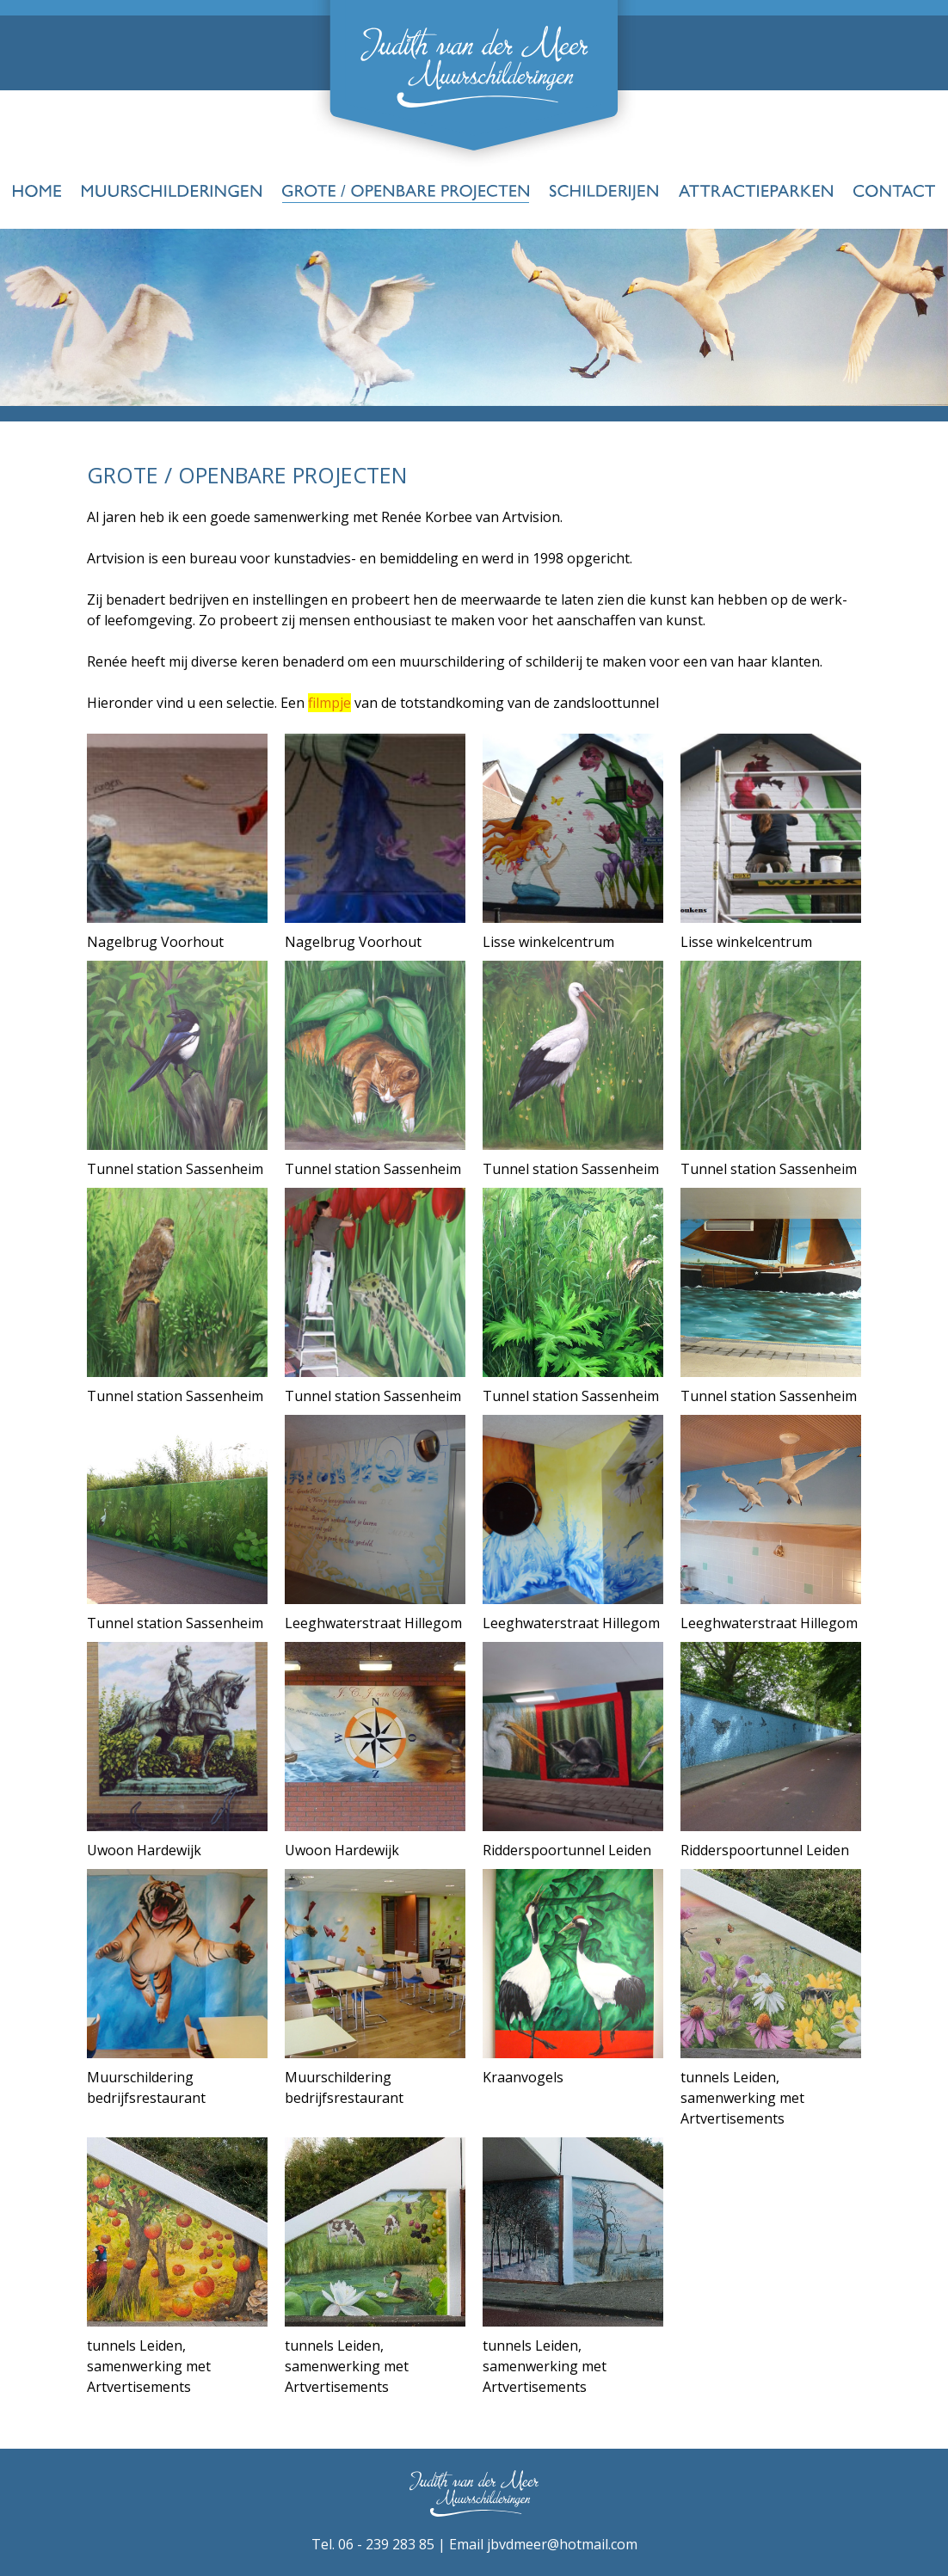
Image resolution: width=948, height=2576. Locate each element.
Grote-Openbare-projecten (405, 192)
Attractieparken (756, 192)
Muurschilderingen (172, 192)
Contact (894, 192)
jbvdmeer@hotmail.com (562, 2544)
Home (37, 192)
